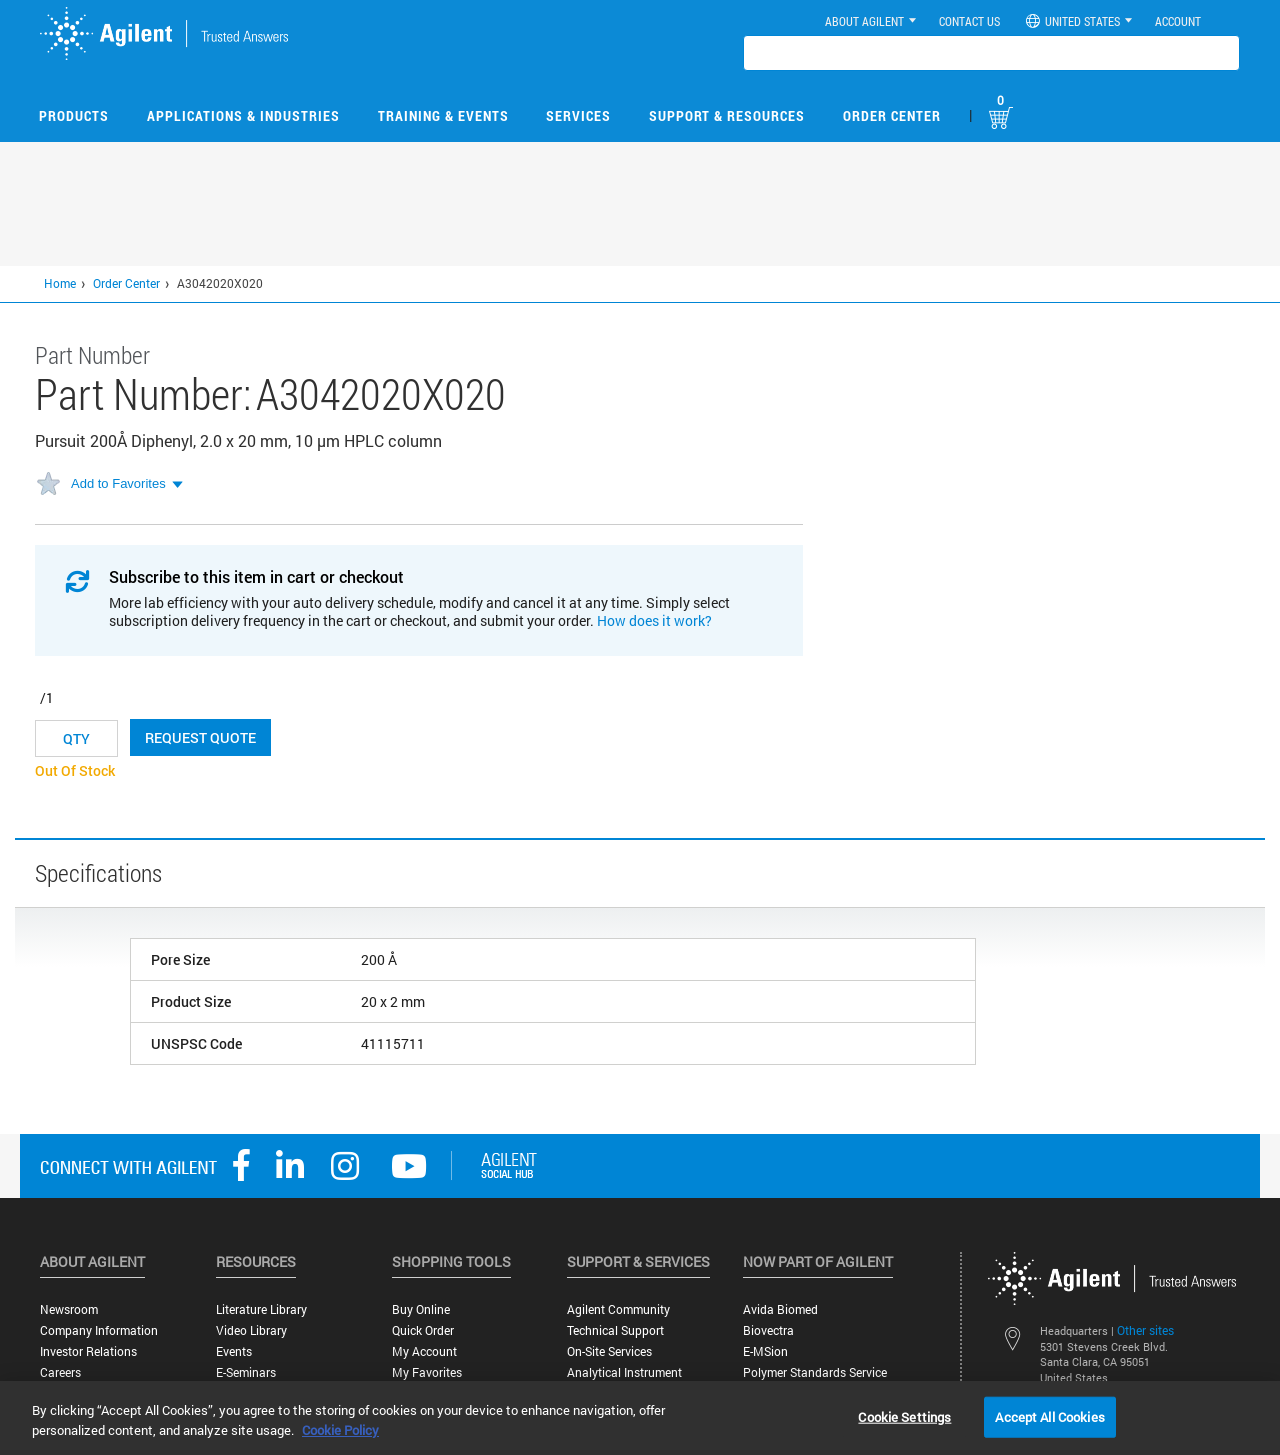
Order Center (892, 115)
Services (578, 115)
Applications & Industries (243, 115)
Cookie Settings (904, 1416)
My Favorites (427, 1372)
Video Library (251, 1330)
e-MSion (765, 1351)
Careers (60, 1372)
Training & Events (443, 115)
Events (234, 1351)
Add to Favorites (118, 483)
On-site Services (609, 1351)
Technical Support (615, 1330)
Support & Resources (727, 115)
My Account (424, 1351)
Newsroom (69, 1309)
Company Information (99, 1330)
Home (60, 283)
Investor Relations (88, 1351)
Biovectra (768, 1330)
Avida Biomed (780, 1309)
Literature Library (261, 1309)
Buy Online (421, 1309)
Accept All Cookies (1049, 1416)
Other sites (1145, 1330)
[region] (640, 1418)
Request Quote (200, 737)
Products (74, 115)
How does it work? (654, 620)
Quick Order (423, 1330)
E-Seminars (246, 1372)
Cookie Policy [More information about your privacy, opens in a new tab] (340, 1430)
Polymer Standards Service (815, 1372)
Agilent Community (618, 1309)
